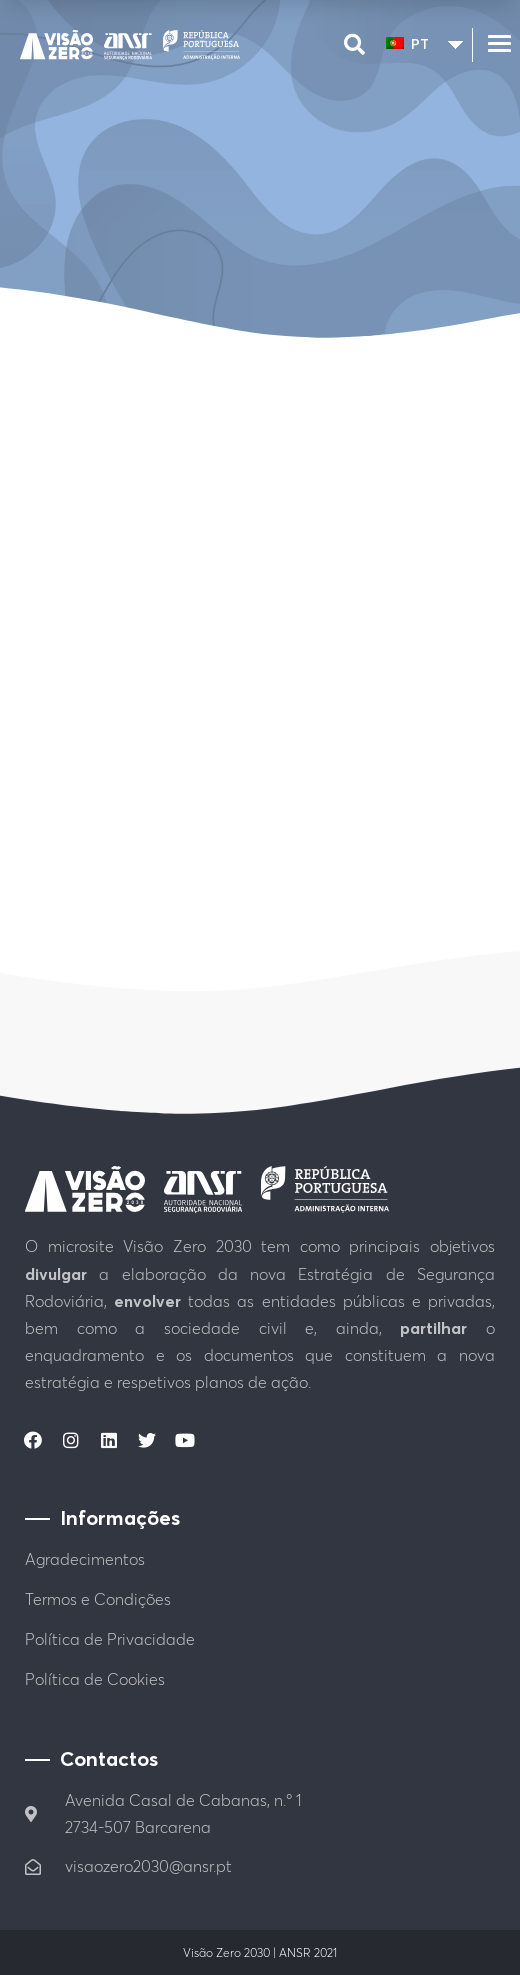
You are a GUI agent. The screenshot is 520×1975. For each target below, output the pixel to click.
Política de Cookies (95, 1679)
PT (407, 44)
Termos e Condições (98, 1599)
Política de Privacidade (110, 1639)
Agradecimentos (85, 1559)
